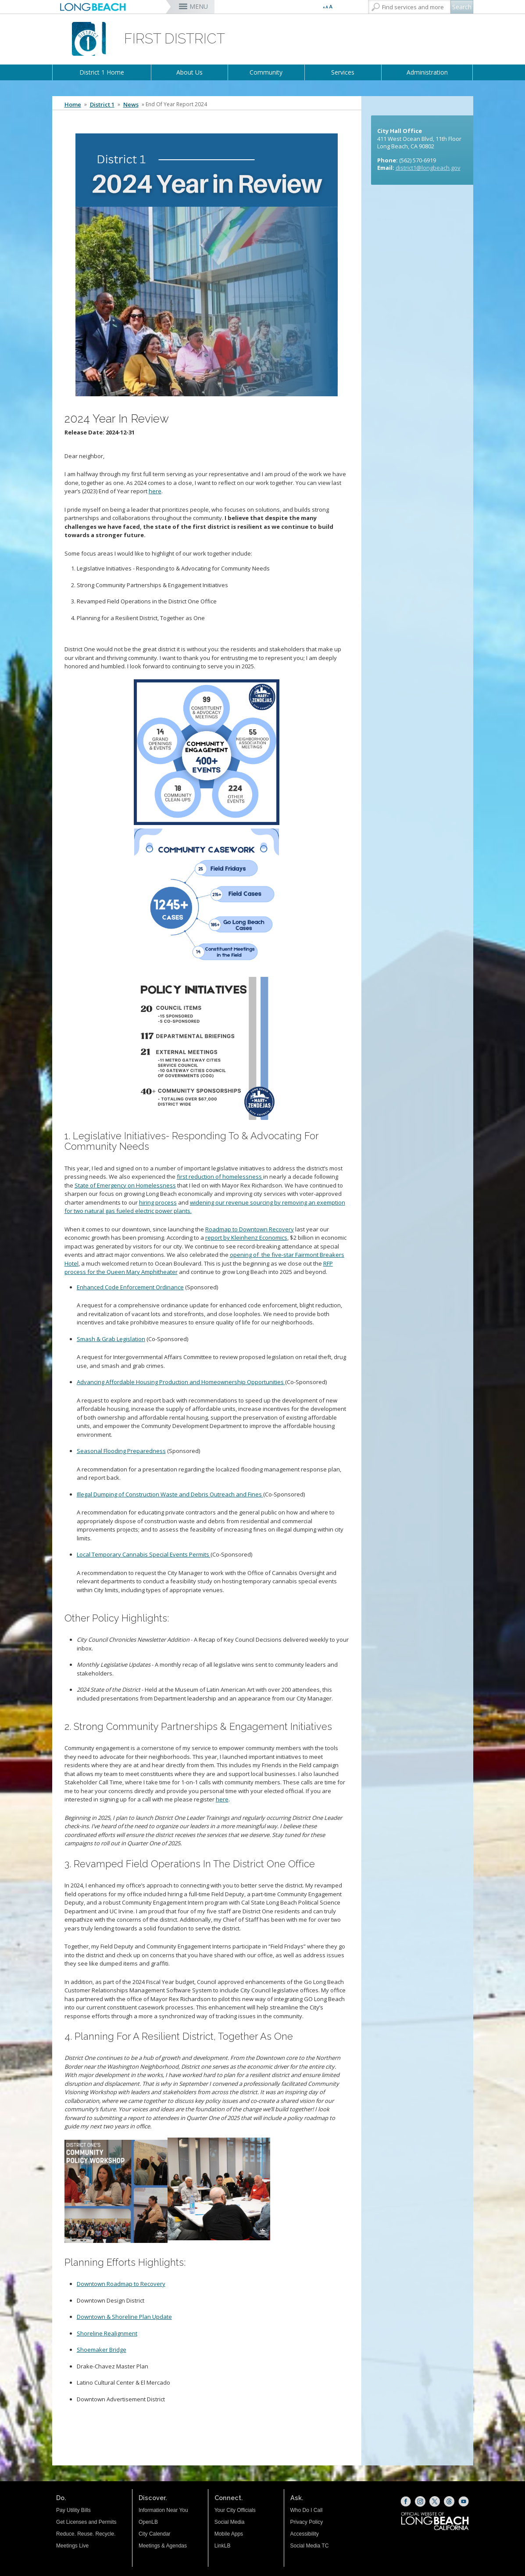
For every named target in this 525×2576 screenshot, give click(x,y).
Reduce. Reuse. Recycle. (85, 2534)
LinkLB (222, 2546)
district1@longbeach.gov (428, 168)
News (131, 104)
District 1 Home (101, 72)
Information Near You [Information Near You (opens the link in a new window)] (163, 2510)
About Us (189, 72)
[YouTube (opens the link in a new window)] (463, 2501)
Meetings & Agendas (163, 2546)
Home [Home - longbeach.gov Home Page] (72, 104)
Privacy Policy (306, 2522)
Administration (427, 72)
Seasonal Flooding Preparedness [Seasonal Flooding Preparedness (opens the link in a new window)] (121, 1451)
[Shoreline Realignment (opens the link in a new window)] (107, 2333)
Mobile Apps (228, 2534)
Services (342, 72)
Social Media (229, 2522)
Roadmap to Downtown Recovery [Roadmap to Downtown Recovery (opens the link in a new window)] (249, 1229)
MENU (198, 6)
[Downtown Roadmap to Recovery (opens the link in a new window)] (121, 2284)
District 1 (102, 104)
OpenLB (148, 2522)
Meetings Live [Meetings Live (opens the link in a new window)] (72, 2546)
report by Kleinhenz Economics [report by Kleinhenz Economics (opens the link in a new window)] (246, 1237)
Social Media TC (309, 2546)
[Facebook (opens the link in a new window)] (405, 2501)
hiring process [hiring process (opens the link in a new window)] (158, 1202)
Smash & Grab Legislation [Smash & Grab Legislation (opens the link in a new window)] (111, 1339)
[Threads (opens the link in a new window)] (449, 2501)
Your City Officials (235, 2510)
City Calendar (155, 2534)
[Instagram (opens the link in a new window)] (420, 2501)
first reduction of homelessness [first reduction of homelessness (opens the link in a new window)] (220, 1176)
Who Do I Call (306, 2510)
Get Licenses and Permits (86, 2522)
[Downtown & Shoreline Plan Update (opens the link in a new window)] (124, 2317)
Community (266, 72)
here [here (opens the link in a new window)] (155, 491)
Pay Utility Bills (73, 2510)
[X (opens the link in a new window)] (434, 2501)
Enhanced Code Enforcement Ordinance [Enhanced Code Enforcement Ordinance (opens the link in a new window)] (130, 1287)
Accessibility (304, 2534)
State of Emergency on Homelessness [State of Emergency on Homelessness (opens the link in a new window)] (125, 1185)
